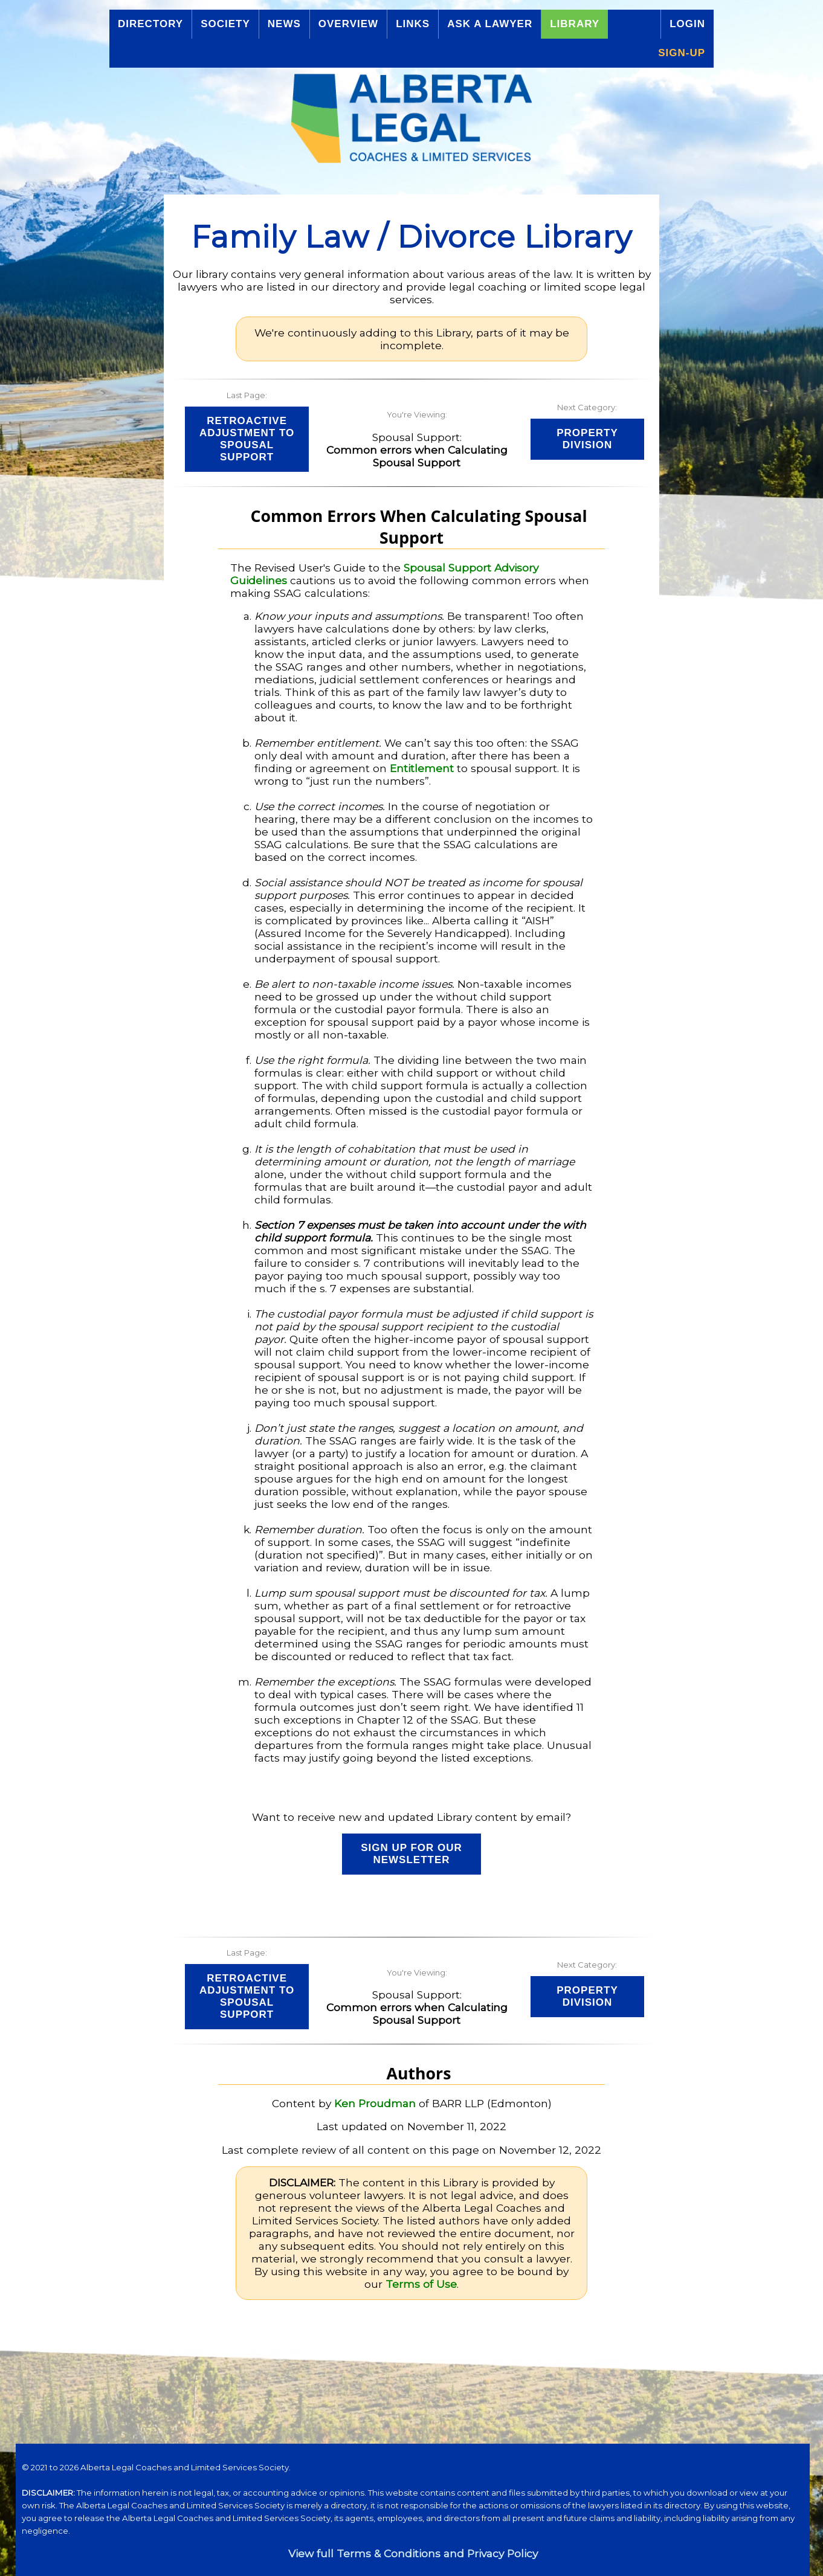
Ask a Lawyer (489, 24)
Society (225, 24)
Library (574, 24)
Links (413, 24)
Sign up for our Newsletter (411, 1854)
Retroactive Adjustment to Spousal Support (246, 439)
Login (687, 24)
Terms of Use (421, 2284)
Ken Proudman (375, 2103)
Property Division (587, 439)
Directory (150, 24)
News (284, 24)
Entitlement (422, 768)
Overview (348, 24)
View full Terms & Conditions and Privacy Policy (413, 2553)
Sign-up (681, 53)
